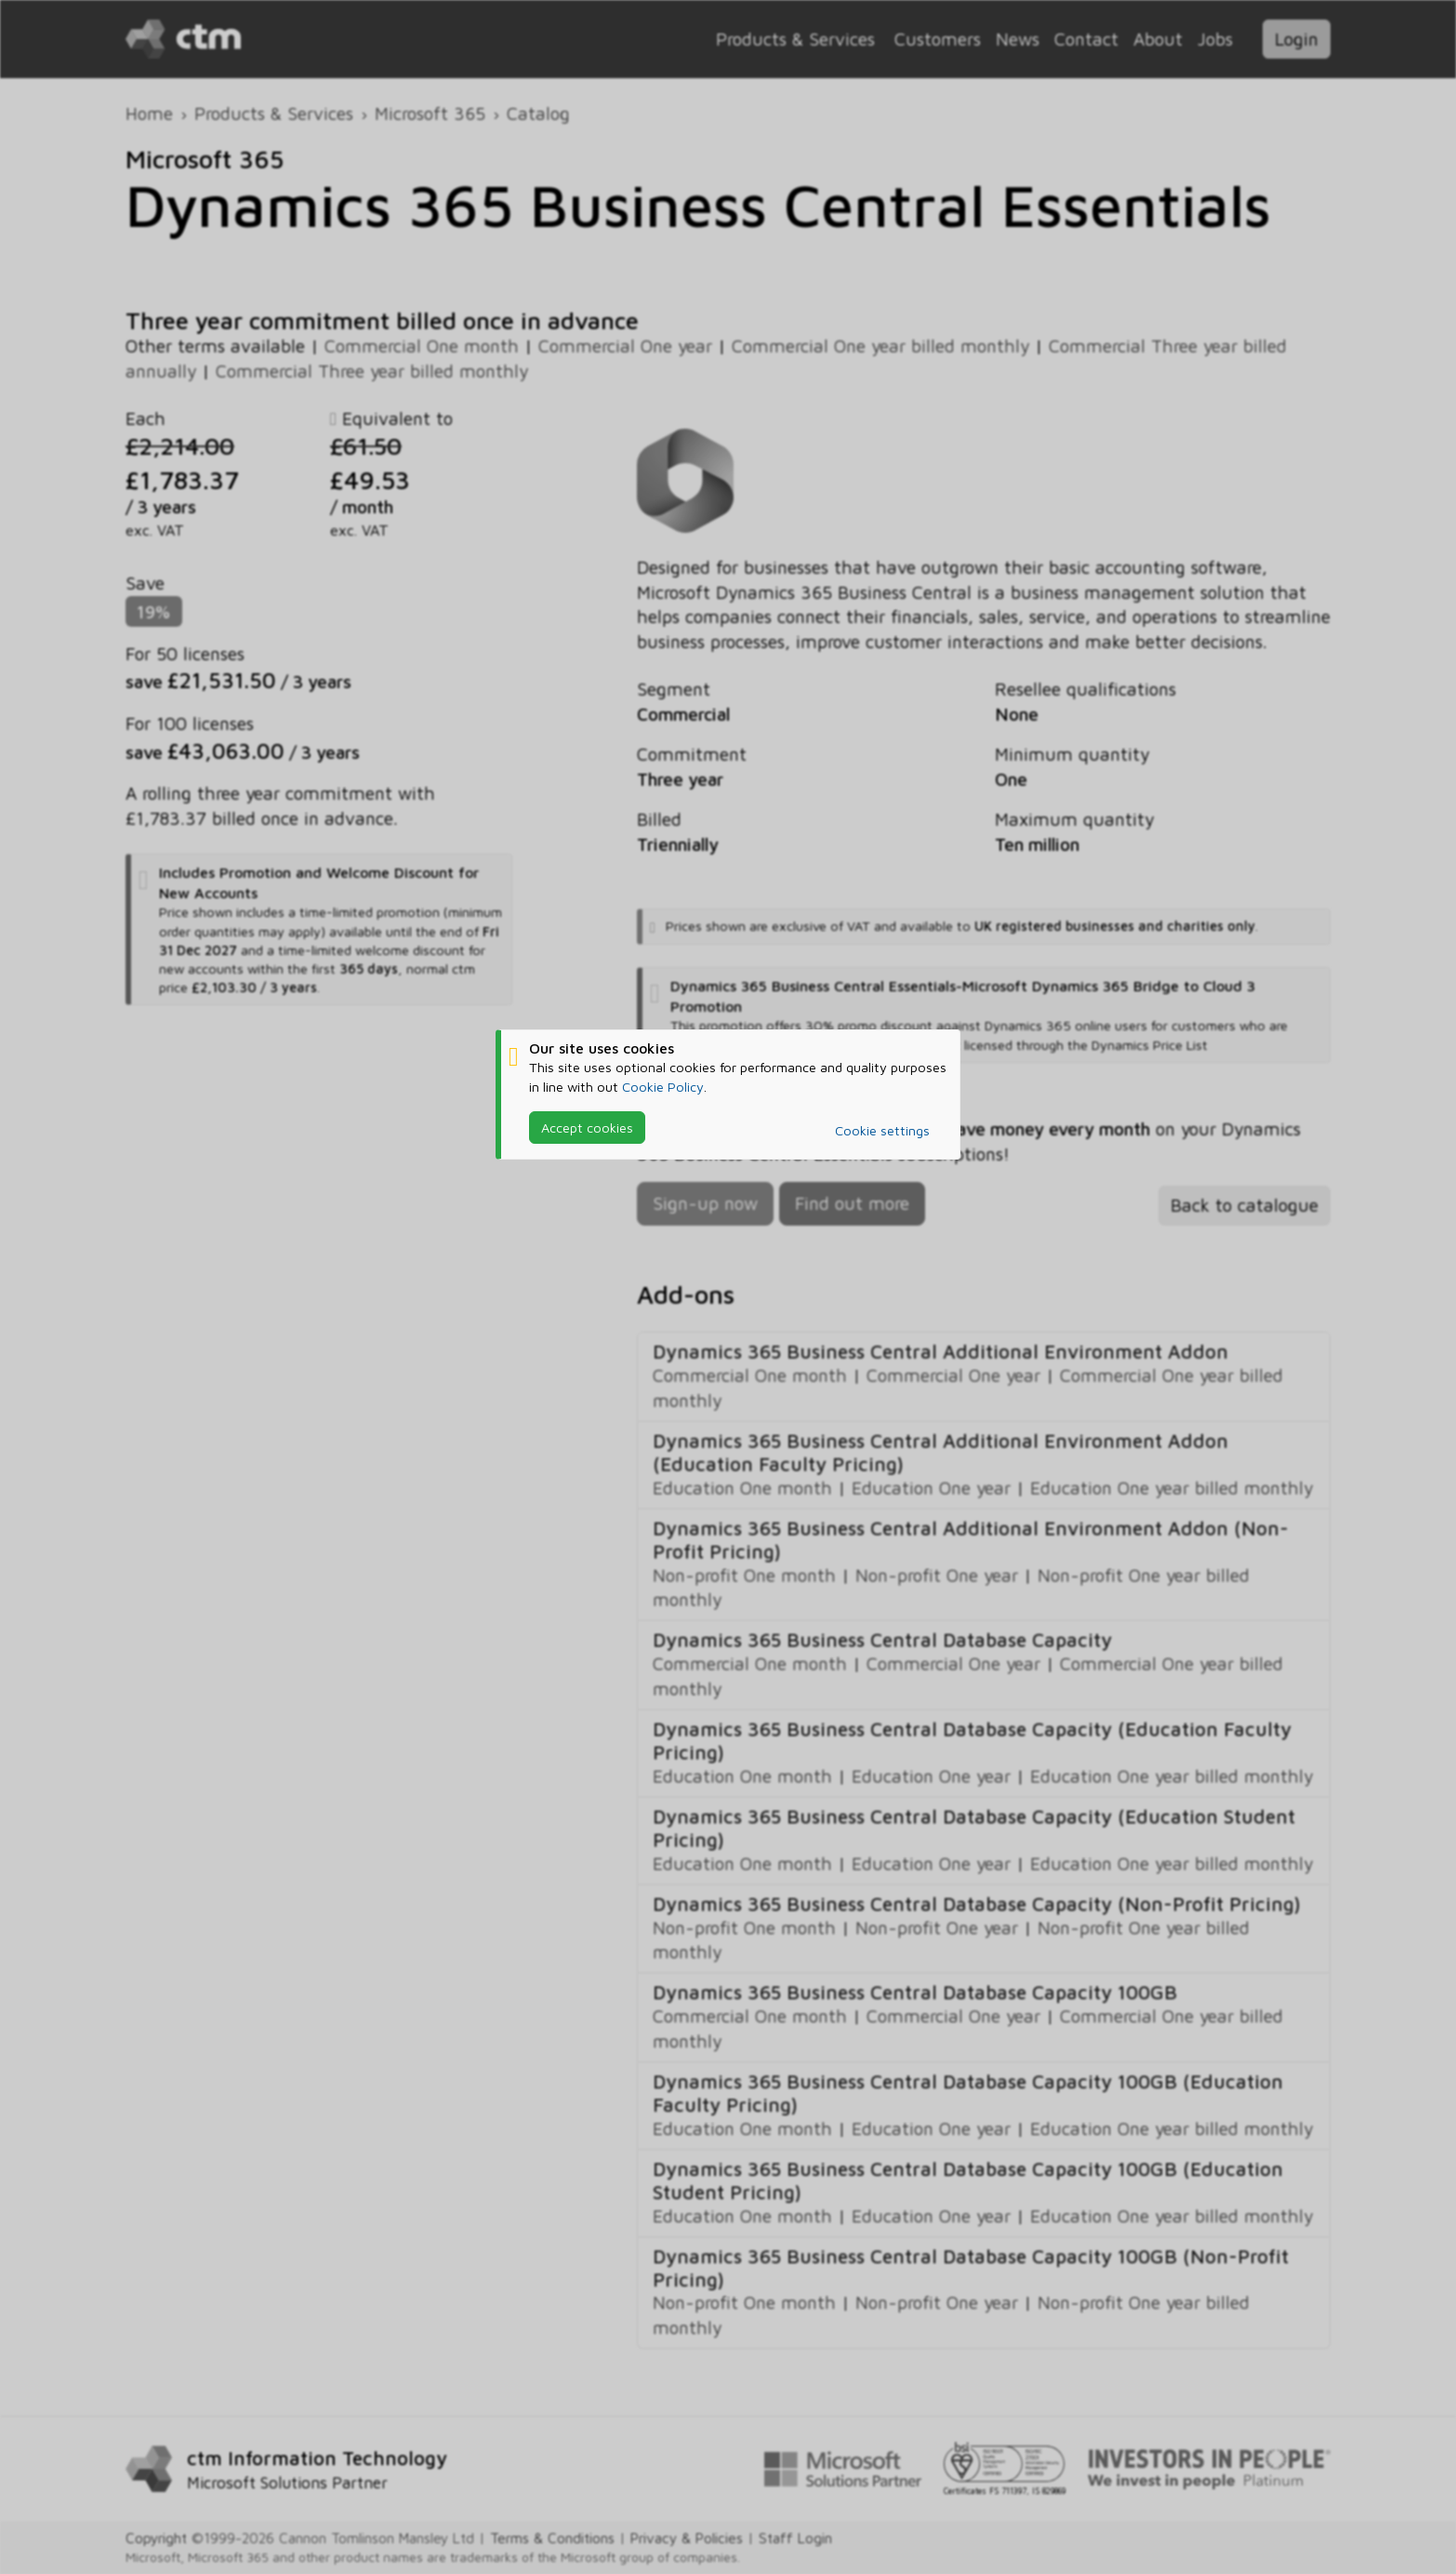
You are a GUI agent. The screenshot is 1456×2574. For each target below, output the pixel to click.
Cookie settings (882, 1130)
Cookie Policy (663, 1087)
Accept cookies (587, 1127)
